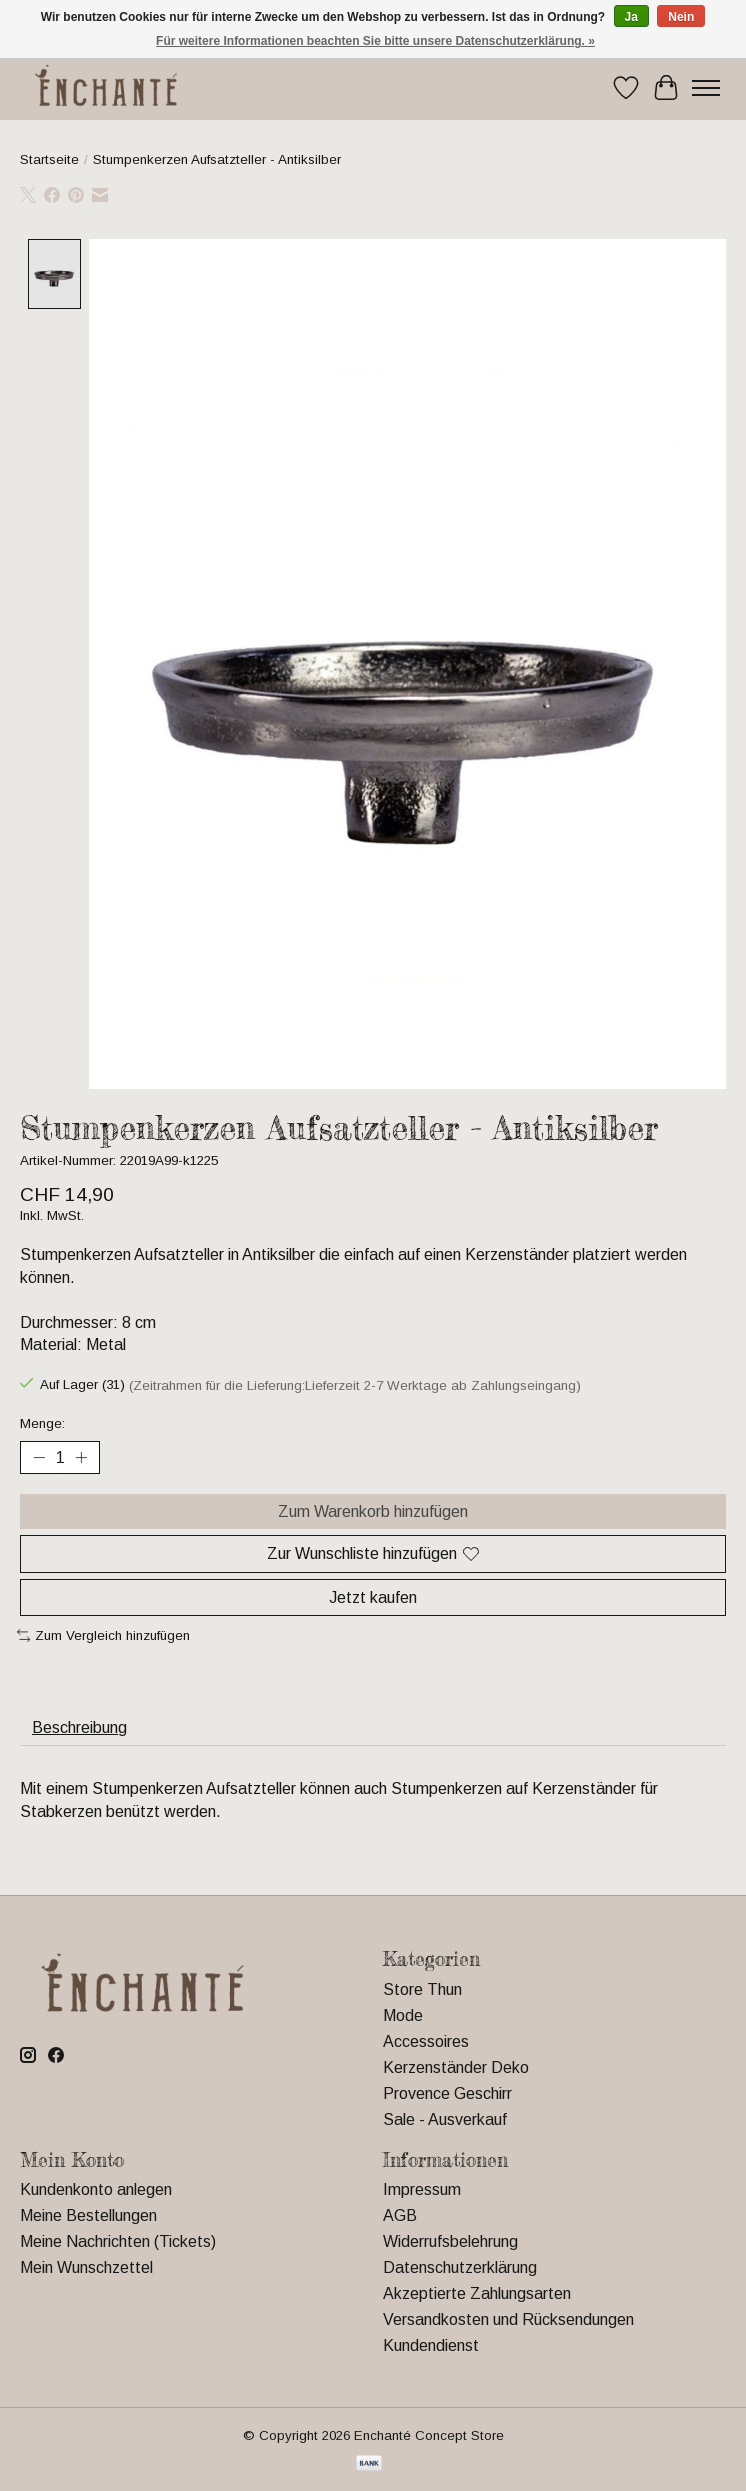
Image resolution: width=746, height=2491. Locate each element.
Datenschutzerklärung (460, 2268)
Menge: (42, 1423)
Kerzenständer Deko (456, 2067)
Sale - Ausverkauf (445, 2119)
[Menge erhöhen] (81, 1458)
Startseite (49, 159)
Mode (403, 2015)
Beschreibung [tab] (79, 1728)
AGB (400, 2216)
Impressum (422, 2190)
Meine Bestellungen (88, 2216)
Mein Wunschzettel (86, 2268)
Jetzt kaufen (373, 1597)
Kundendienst (431, 2346)
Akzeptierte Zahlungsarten (477, 2294)
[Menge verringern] (39, 1458)
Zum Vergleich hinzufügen (103, 1635)
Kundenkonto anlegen (96, 2190)
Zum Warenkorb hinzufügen (373, 1511)
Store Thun (422, 1989)
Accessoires (426, 2041)
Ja (631, 17)
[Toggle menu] (706, 88)
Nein (681, 17)
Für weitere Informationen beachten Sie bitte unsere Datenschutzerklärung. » (375, 41)
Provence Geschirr (447, 2093)
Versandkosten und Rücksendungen (508, 2320)
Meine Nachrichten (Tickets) (118, 2242)
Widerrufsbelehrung (450, 2242)
